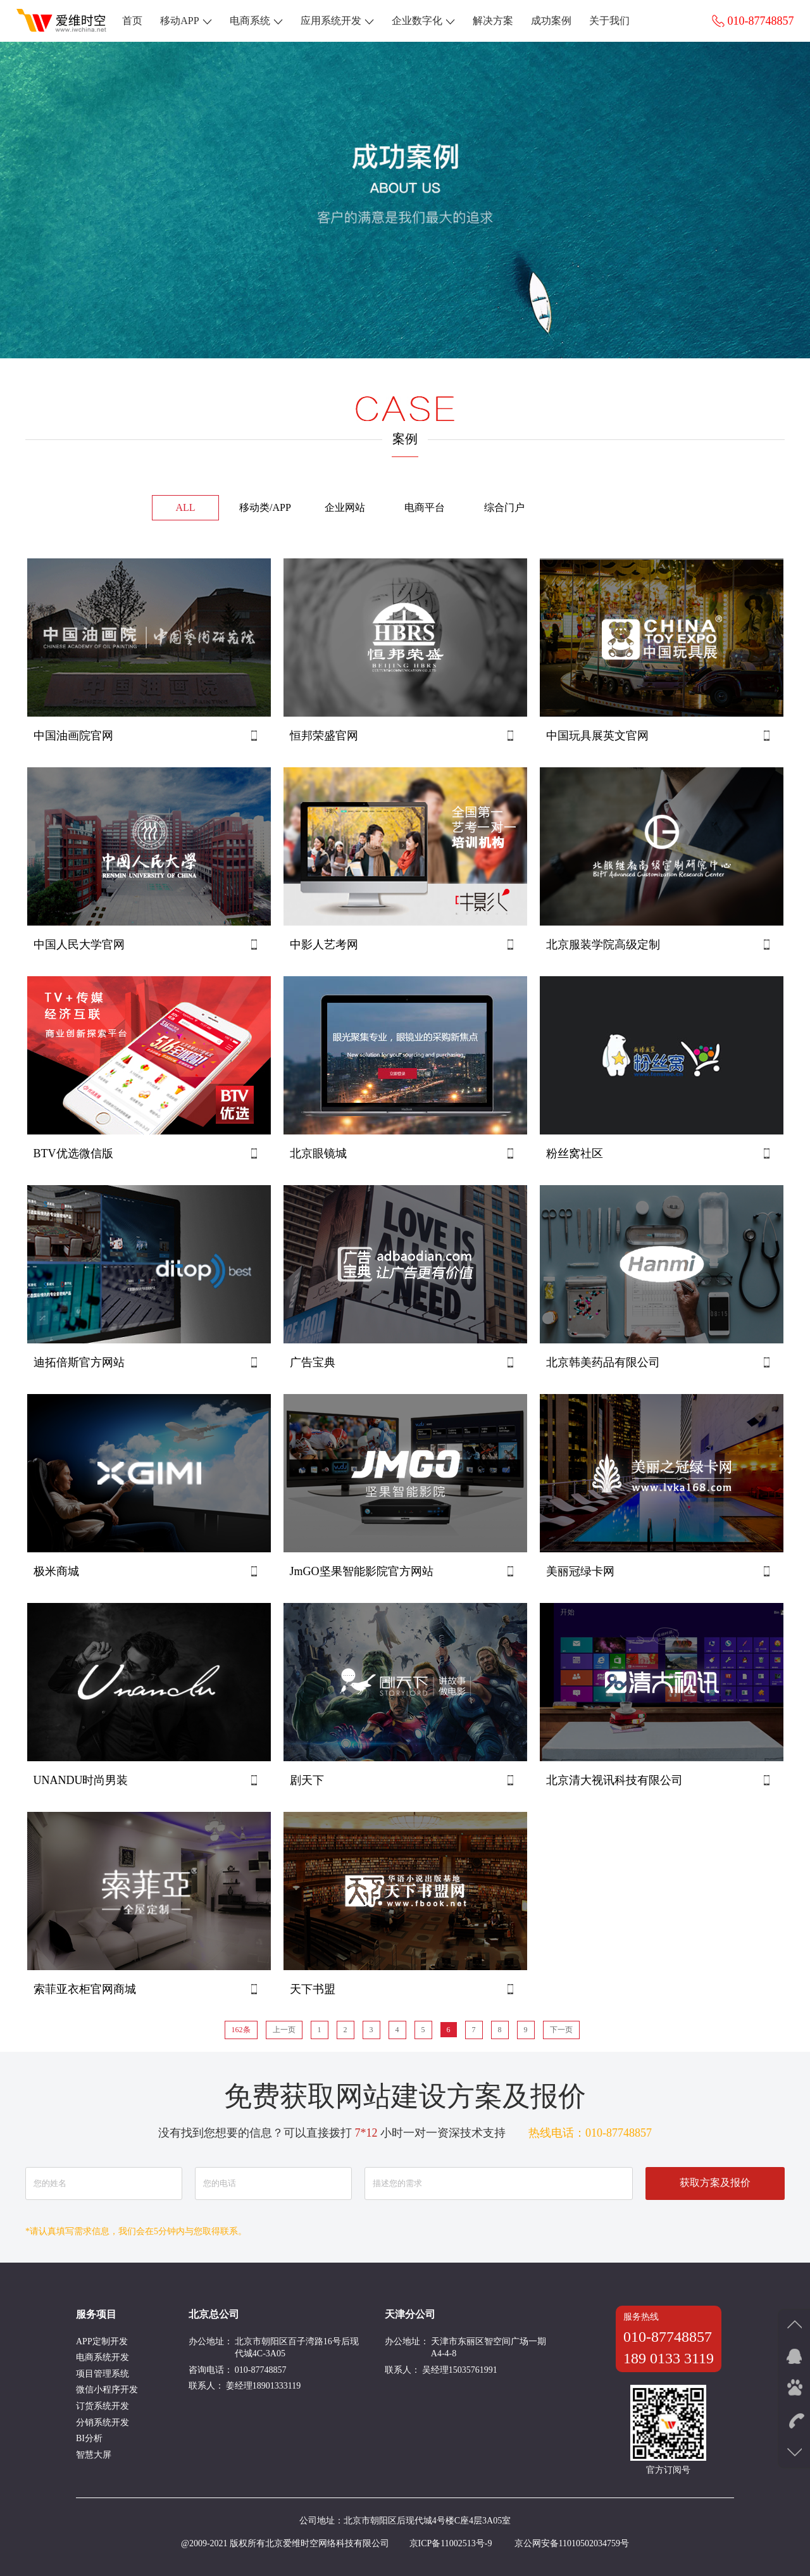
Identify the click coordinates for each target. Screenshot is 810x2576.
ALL (185, 507)
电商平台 (424, 507)
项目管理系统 (102, 2373)
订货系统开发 (102, 2406)
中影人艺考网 (324, 944)
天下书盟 (312, 1989)
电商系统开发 (102, 2357)
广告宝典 (312, 1362)
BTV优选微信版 (73, 1153)
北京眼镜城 (318, 1153)
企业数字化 (423, 21)
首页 (132, 20)
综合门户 (504, 507)
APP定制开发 (102, 2341)
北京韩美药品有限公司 (603, 1362)
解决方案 (493, 20)
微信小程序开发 (107, 2389)
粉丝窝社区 (574, 1153)
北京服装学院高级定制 (603, 944)
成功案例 (551, 20)
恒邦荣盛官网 (324, 735)
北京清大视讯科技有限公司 (614, 1780)
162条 (241, 2029)
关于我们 (609, 20)
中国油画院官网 (73, 735)
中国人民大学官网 (79, 944)
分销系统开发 (102, 2422)
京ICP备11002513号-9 (450, 2543)
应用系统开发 (337, 21)
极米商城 (56, 1571)
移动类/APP (265, 507)
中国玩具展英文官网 (597, 735)
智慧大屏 (93, 2455)
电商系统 (256, 21)
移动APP (185, 21)
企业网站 (345, 507)
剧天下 (307, 1780)
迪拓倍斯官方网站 (79, 1362)
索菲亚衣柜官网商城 (85, 1989)
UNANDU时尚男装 (81, 1780)
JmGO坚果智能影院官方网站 (361, 1571)
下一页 (561, 2029)
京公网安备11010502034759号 (571, 2543)
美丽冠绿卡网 (580, 1571)
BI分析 (89, 2438)
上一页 (284, 2029)
